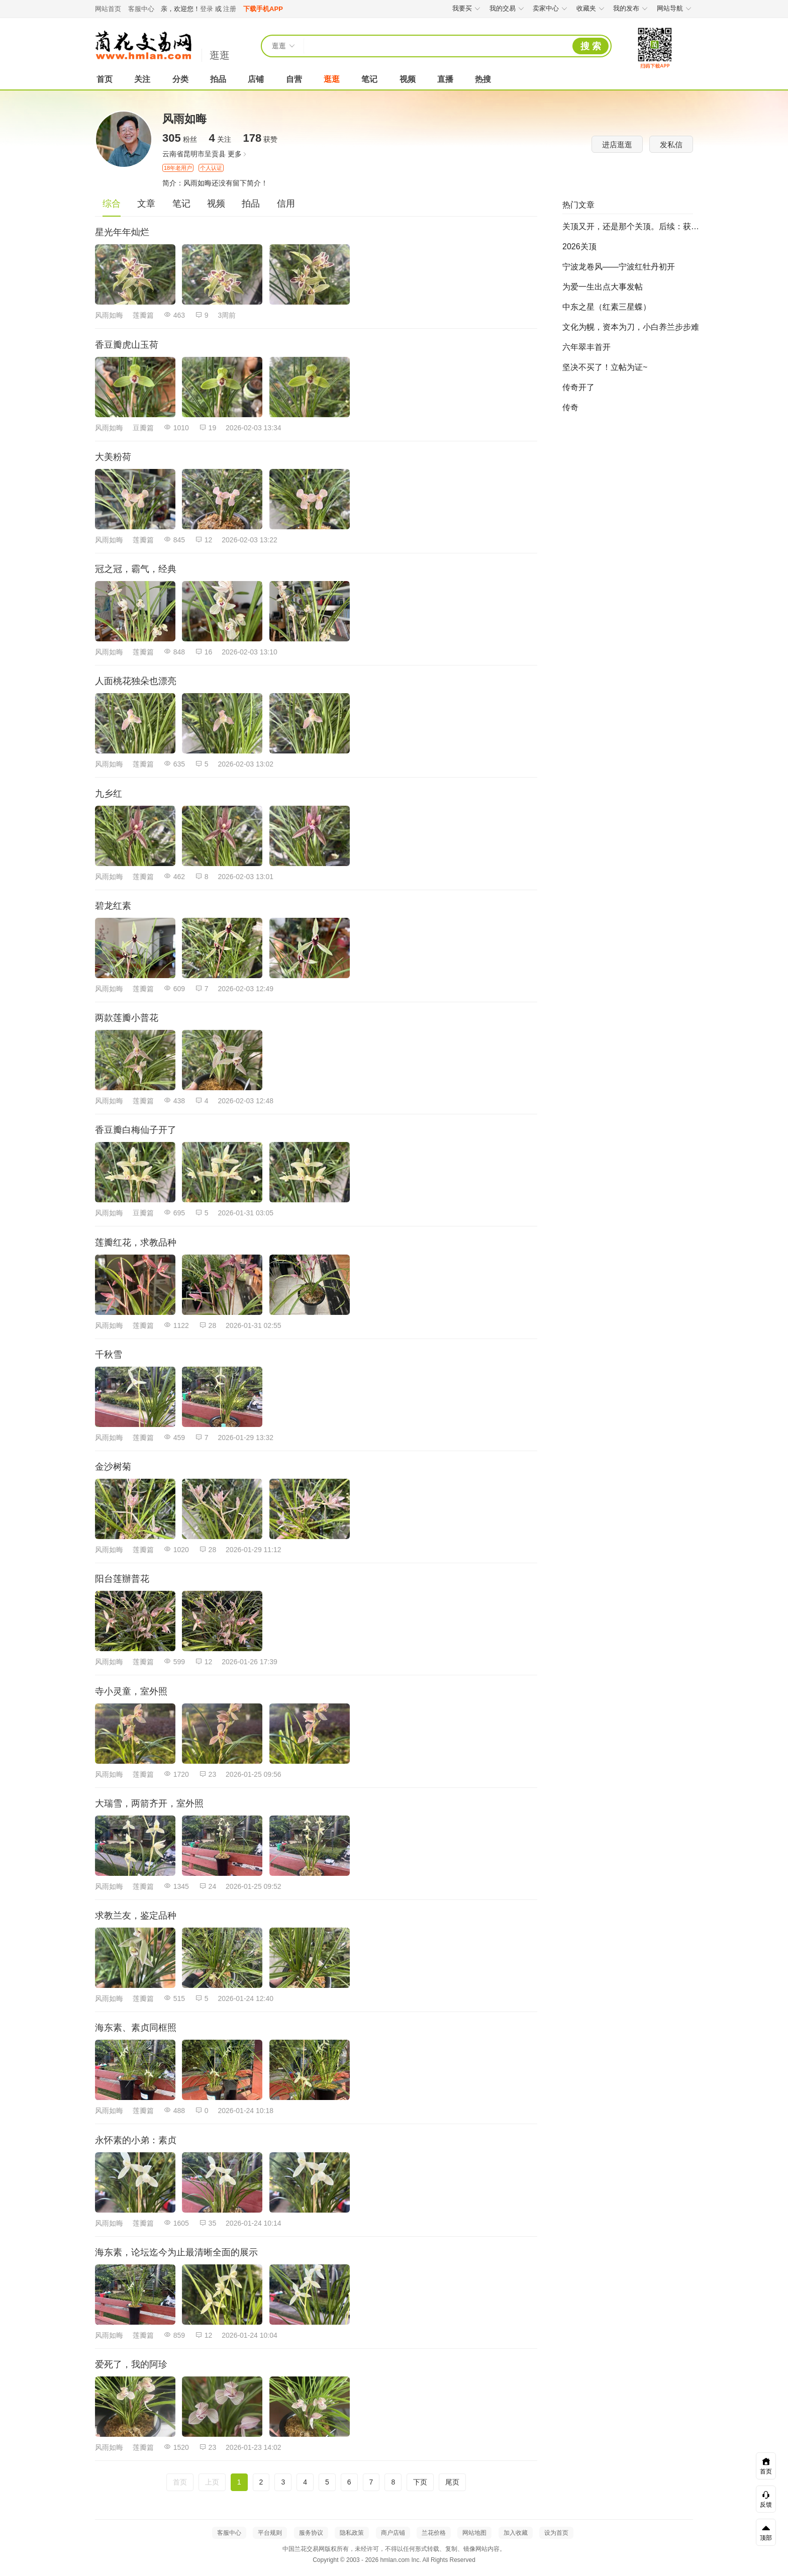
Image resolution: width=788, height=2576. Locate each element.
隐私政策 (352, 2532)
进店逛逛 (617, 144)
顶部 (765, 2532)
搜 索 (590, 46)
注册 (229, 9)
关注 (142, 79)
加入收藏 (516, 2532)
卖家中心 (550, 8)
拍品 (218, 79)
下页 (420, 2482)
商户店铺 (393, 2532)
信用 (286, 204)
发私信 (671, 144)
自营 (294, 79)
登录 (206, 9)
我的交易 (507, 8)
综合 (112, 204)
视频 (408, 79)
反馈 (765, 2499)
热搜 (483, 79)
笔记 (369, 79)
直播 (445, 79)
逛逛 (220, 55)
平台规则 (270, 2532)
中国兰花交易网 (143, 45)
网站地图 (474, 2532)
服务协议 (311, 2532)
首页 (104, 79)
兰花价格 (434, 2532)
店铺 (256, 79)
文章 (146, 204)
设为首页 (556, 2532)
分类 (180, 79)
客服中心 (141, 9)
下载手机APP (263, 9)
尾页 (452, 2482)
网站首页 (108, 9)
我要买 (466, 8)
